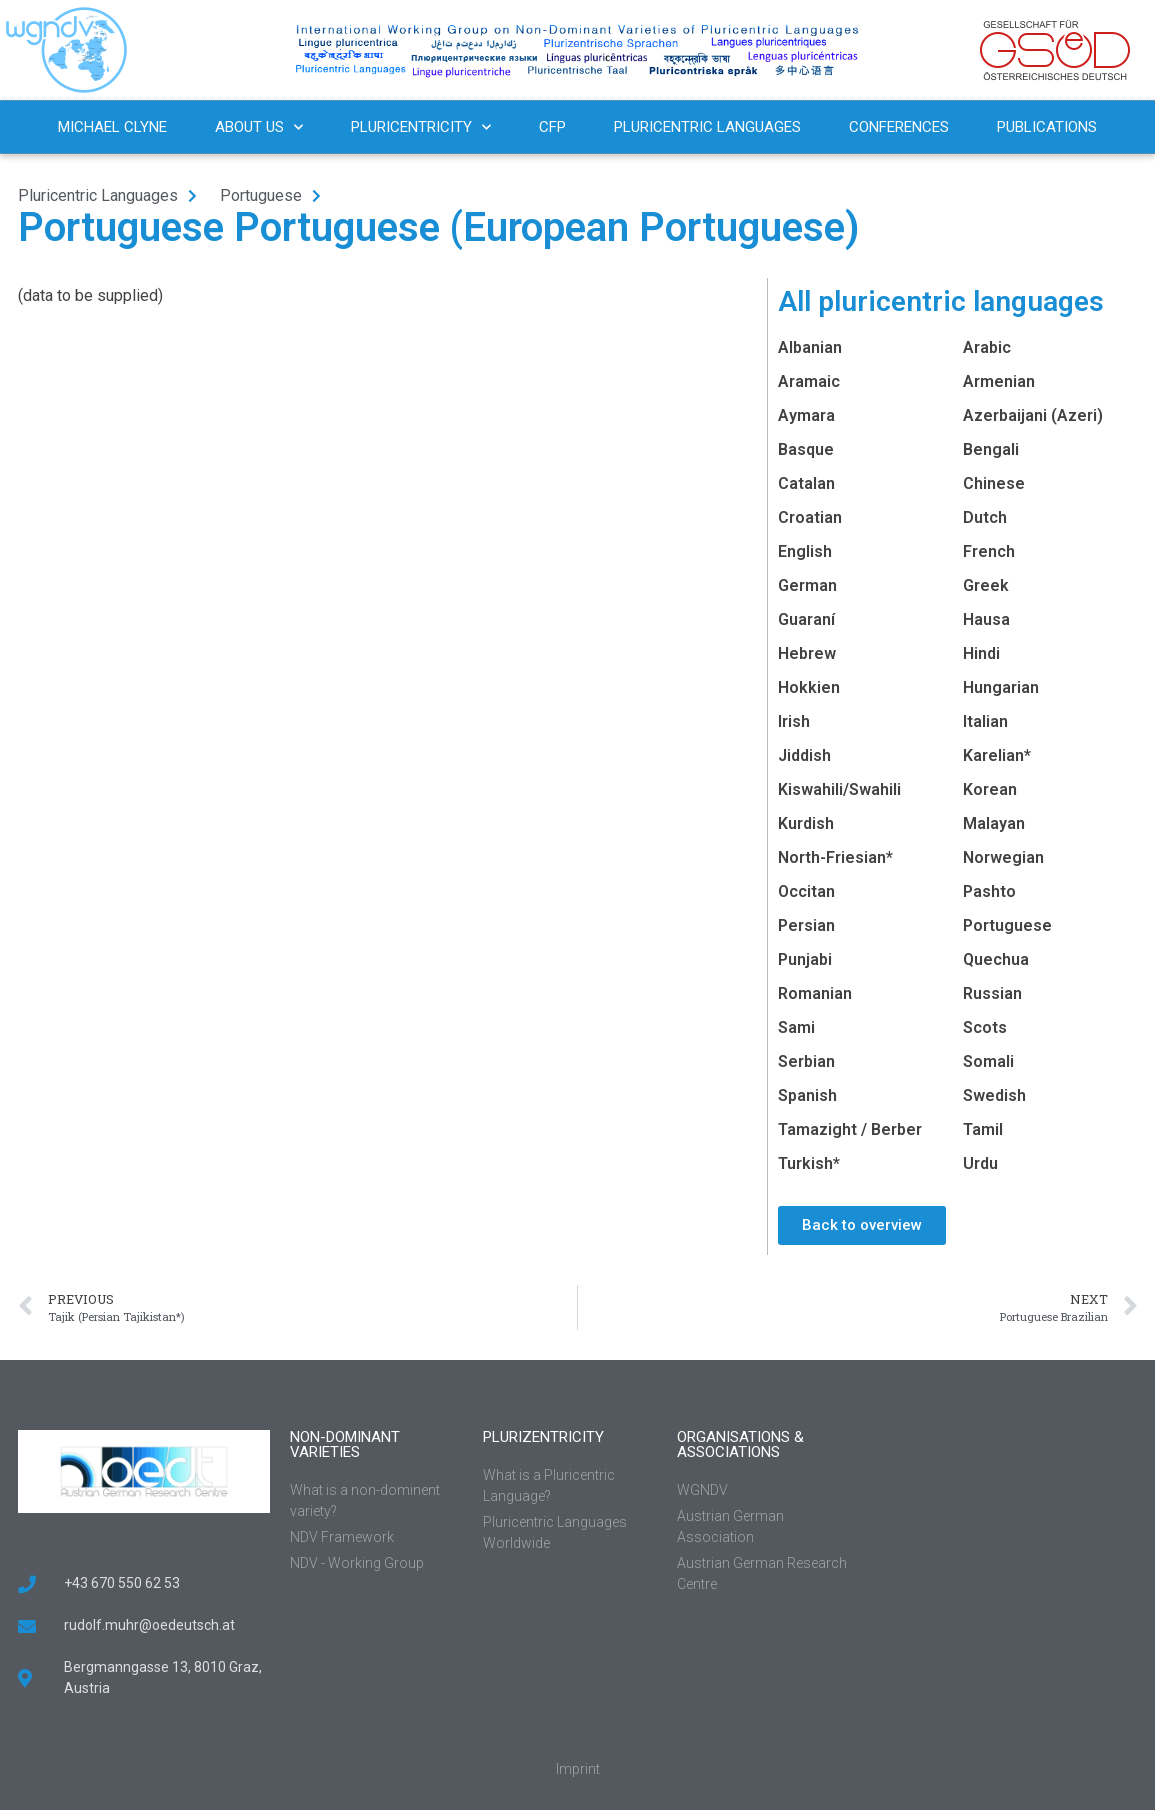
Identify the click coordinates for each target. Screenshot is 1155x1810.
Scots (985, 1027)
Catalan (806, 483)
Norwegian (1003, 857)
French (989, 551)
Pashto (989, 891)
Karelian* (997, 755)
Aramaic (809, 381)
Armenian (999, 381)
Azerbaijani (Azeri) (1033, 415)
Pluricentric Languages (707, 127)
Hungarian (1001, 687)
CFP (552, 127)
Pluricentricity (421, 127)
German (807, 585)
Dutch (985, 517)
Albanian (810, 347)
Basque (806, 449)
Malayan (994, 823)
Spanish (807, 1095)
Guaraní (806, 619)
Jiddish (804, 755)
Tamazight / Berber (850, 1129)
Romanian (815, 993)
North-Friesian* (835, 857)
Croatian (810, 517)
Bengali (991, 449)
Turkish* (809, 1163)
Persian (806, 925)
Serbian (806, 1061)
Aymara (806, 415)
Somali (988, 1061)
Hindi (981, 653)
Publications (1047, 127)
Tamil (983, 1129)
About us (259, 127)
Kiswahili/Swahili (839, 789)
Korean (990, 789)
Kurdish (806, 823)
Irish (794, 721)
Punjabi (805, 959)
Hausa (986, 619)
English (805, 551)
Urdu (980, 1163)
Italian (985, 721)
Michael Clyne (112, 127)
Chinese (994, 483)
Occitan (806, 891)
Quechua (996, 959)
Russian (992, 993)
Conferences (899, 127)
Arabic (987, 347)
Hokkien (809, 687)
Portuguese (1007, 925)
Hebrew (807, 653)
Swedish (994, 1095)
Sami (796, 1027)
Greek (986, 585)
